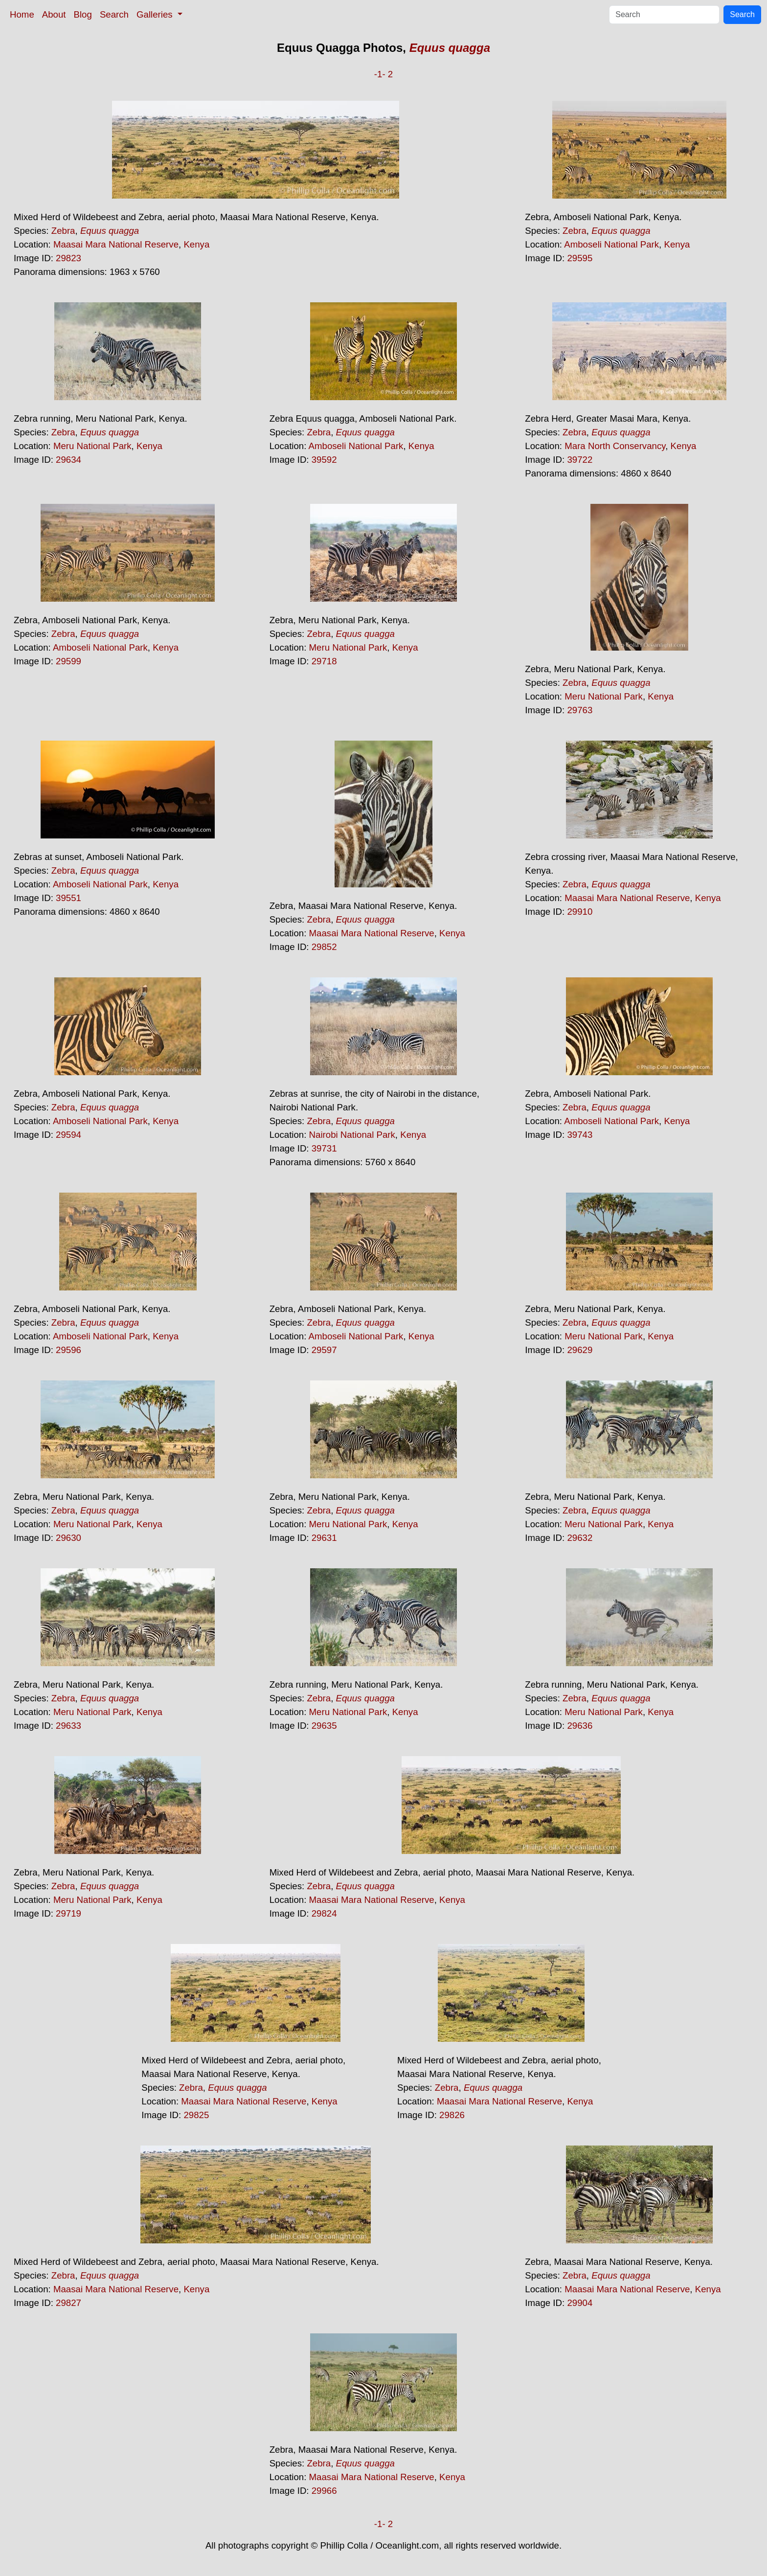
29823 (68, 258)
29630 (68, 1538)
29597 (324, 1350)
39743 (579, 1135)
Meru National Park (92, 446)
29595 (579, 258)
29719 (68, 1913)
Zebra (63, 231)
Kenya (196, 244)
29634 (68, 459)
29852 (324, 947)
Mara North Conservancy (614, 446)
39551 (68, 898)
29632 (579, 1538)
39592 (324, 459)
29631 (324, 1538)
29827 (68, 2303)
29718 (324, 661)
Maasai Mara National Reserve (116, 244)
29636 (579, 1725)
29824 (324, 1913)
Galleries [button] (155, 14)
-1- (379, 74)
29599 (68, 661)
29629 (579, 1350)
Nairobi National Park (352, 1135)
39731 (324, 1148)
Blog (83, 14)
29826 (452, 2115)
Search (114, 14)
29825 (196, 2115)
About (54, 14)
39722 (579, 459)
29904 (579, 2303)
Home (22, 14)
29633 (68, 1725)
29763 (579, 710)
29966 (324, 2491)
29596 (68, 1350)
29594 (68, 1135)
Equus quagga (449, 47)
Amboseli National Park (611, 244)
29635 (324, 1725)
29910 (579, 911)
